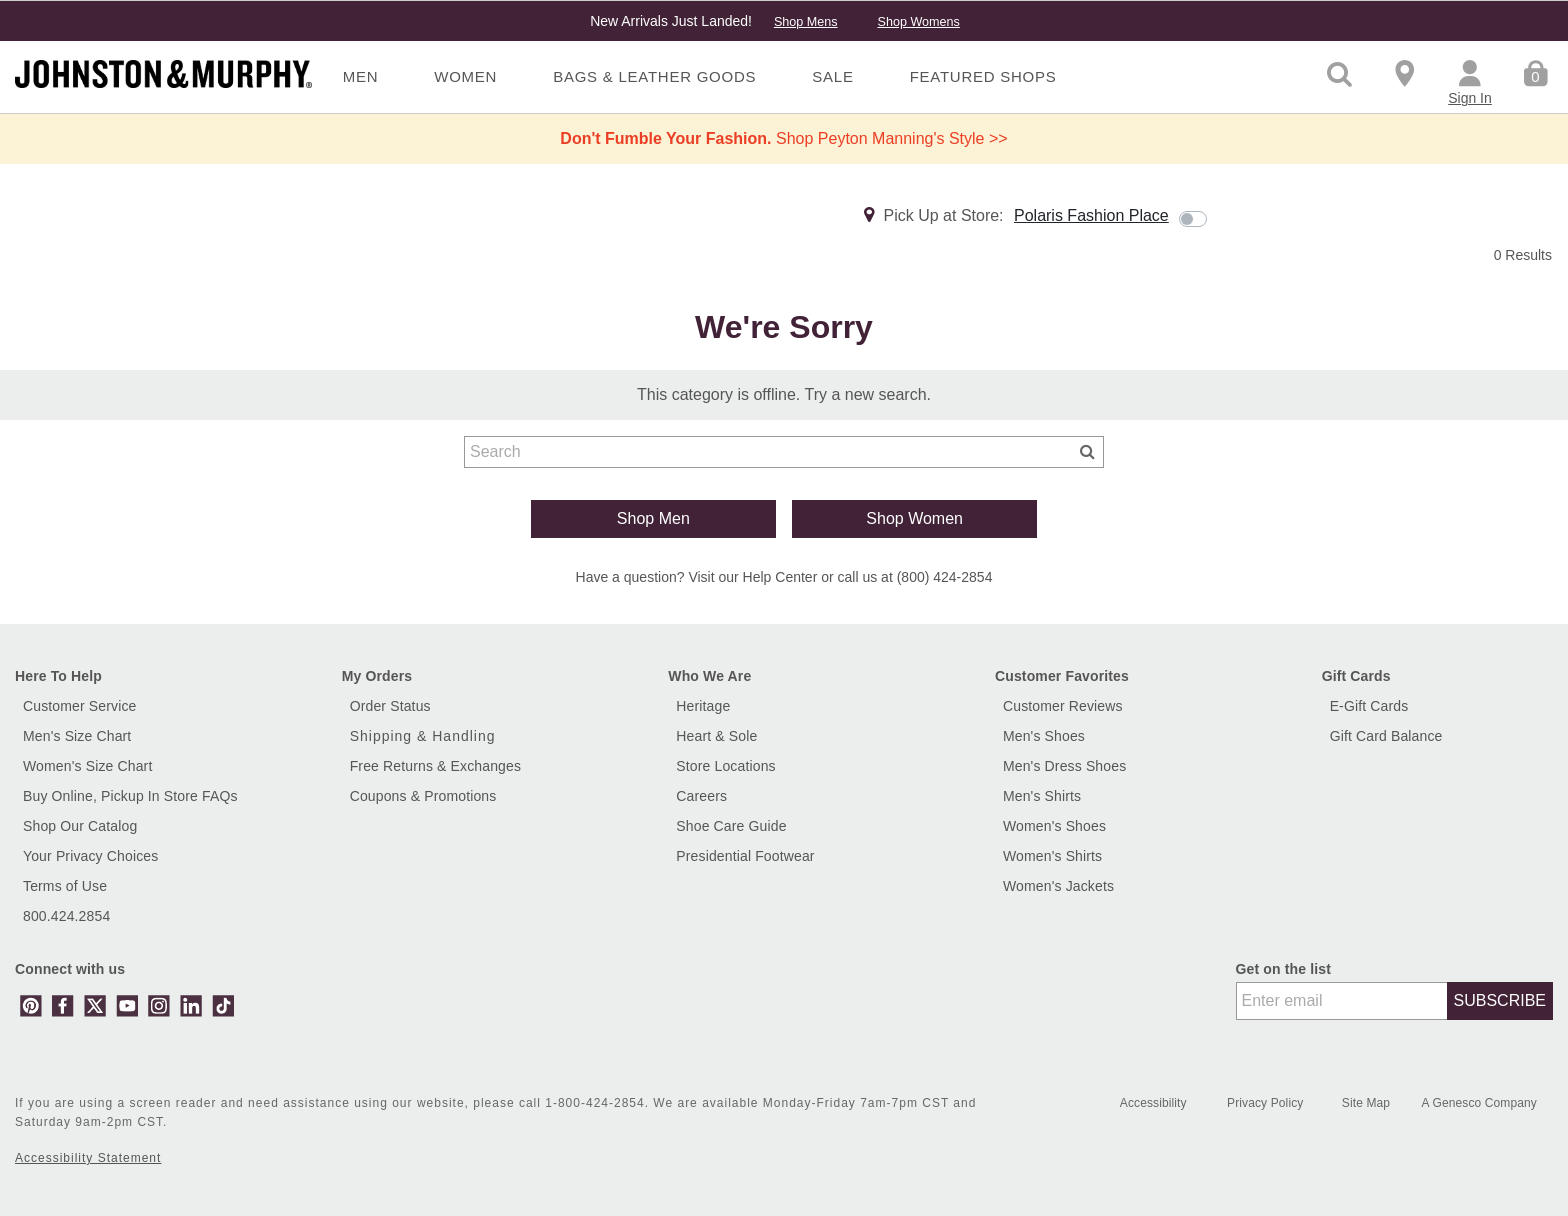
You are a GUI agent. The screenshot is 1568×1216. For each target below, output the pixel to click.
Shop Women (914, 518)
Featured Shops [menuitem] (983, 76)
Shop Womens (918, 22)
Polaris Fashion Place (1091, 215)
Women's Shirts (1052, 856)
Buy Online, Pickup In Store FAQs (130, 796)
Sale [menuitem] (832, 76)
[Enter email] (1342, 1001)
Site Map (1368, 1103)
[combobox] (784, 452)
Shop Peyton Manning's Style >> (783, 138)
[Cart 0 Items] (1535, 72)
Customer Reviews (1063, 706)
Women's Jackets (1058, 886)
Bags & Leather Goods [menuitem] (654, 76)
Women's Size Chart (87, 766)
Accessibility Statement (88, 1158)
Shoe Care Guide (731, 826)
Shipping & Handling (423, 736)
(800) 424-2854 (945, 577)
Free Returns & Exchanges (435, 766)
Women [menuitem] (465, 76)
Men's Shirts (1042, 796)
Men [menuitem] (361, 76)
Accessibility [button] (1153, 1103)
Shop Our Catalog (80, 826)
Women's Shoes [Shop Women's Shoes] (1054, 826)
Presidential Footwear (745, 856)
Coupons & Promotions (423, 796)
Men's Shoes (1044, 736)
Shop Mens (806, 22)
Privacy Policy (1267, 1103)
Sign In (1470, 98)
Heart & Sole (716, 736)
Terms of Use (65, 886)
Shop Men (653, 518)
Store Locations (725, 766)
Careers (701, 796)
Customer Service (80, 706)
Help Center (780, 577)
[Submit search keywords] (1087, 451)
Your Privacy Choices (90, 856)
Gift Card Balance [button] (1386, 736)
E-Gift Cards (1369, 706)
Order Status (390, 706)
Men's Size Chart (77, 736)
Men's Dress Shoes (1064, 766)
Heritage (703, 706)
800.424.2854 (66, 916)
